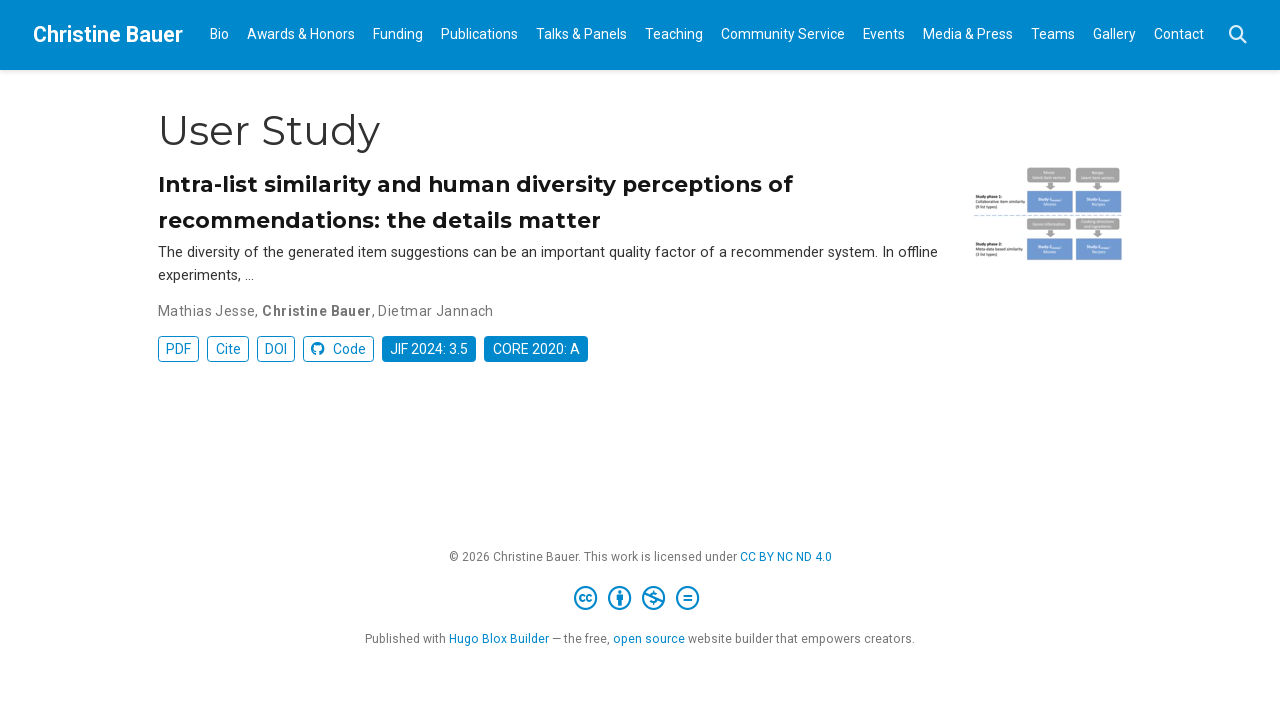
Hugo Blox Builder (499, 639)
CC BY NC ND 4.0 (786, 557)
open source (649, 639)
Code (338, 349)
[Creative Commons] (640, 599)
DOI (276, 349)
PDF (178, 349)
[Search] (1238, 35)
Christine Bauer (108, 34)
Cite (228, 349)
